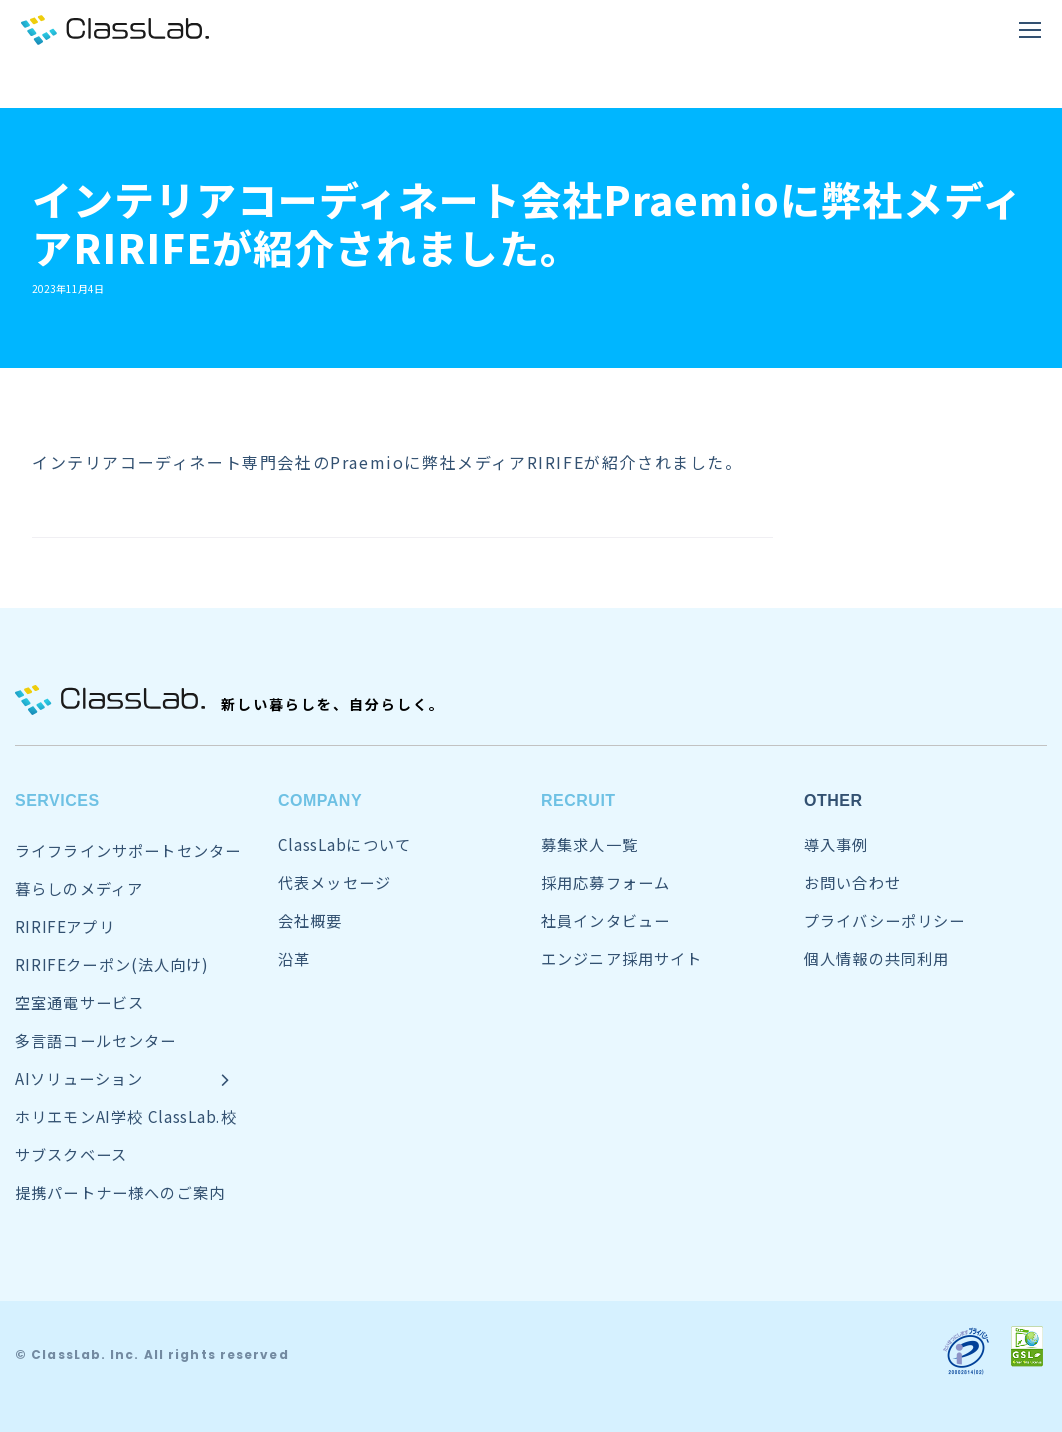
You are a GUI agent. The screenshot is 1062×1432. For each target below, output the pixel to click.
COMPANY (320, 800)
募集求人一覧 (589, 844)
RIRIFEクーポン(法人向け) (112, 964)
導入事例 (836, 844)
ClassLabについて (344, 844)
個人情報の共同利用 (876, 958)
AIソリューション (79, 1078)
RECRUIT (578, 800)
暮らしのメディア (79, 888)
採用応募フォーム (605, 882)
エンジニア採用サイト (622, 958)
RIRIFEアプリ (65, 926)
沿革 (294, 958)
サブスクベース (71, 1154)
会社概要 (310, 920)
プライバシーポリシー (885, 920)
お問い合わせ (852, 882)
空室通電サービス (79, 1002)
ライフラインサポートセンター (128, 850)
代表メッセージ (334, 882)
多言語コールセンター (96, 1040)
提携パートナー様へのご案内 (120, 1192)
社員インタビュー (605, 920)
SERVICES (57, 800)
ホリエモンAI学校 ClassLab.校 (126, 1116)
